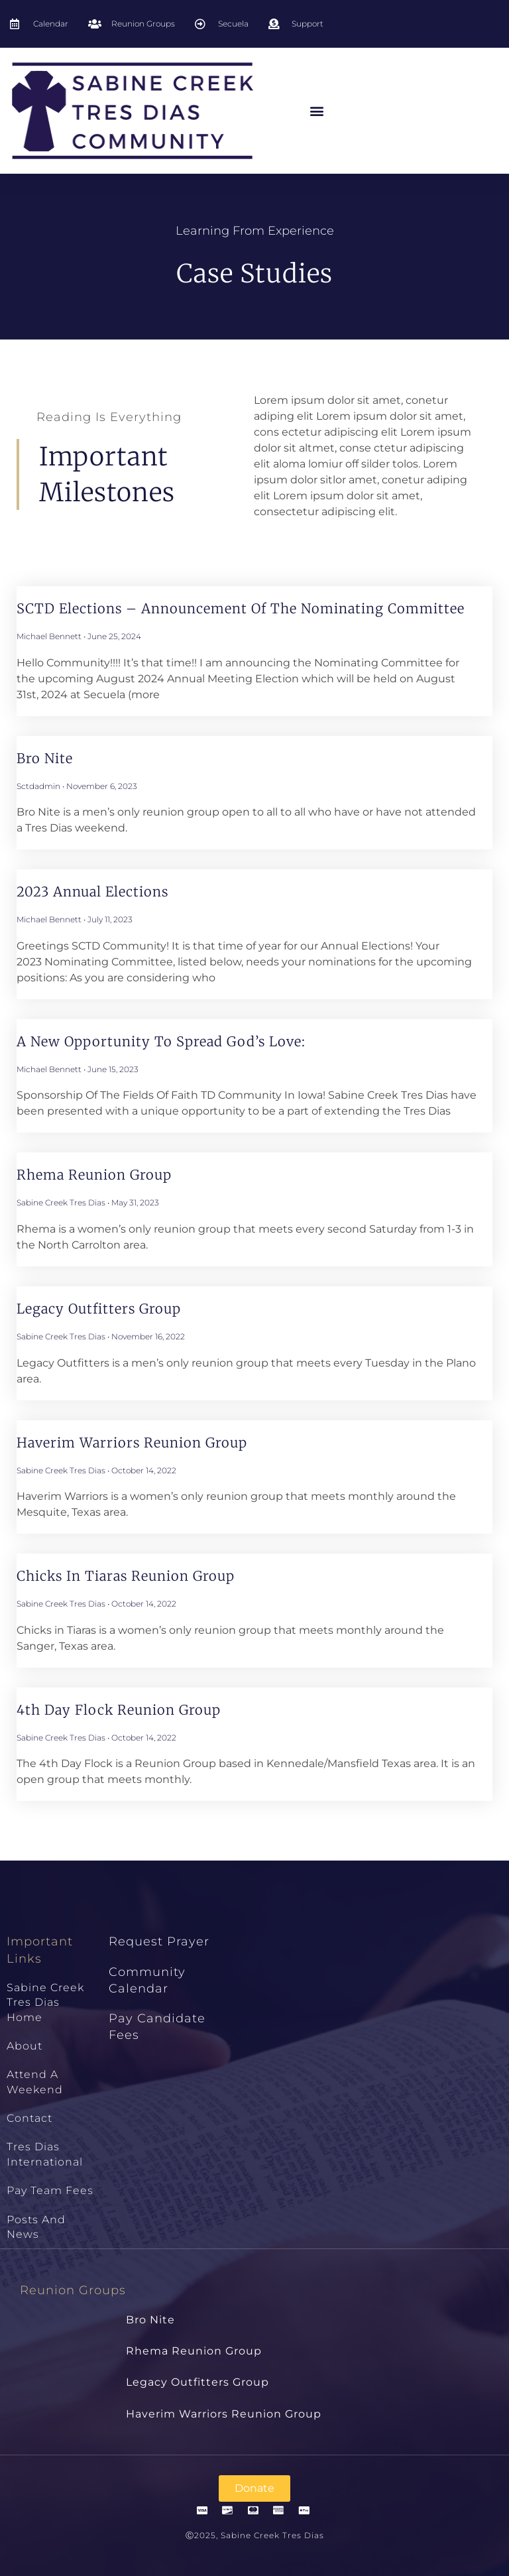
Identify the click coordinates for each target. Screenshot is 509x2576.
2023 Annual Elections (92, 891)
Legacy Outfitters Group (99, 1308)
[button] (317, 111)
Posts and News (36, 2226)
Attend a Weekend (35, 2081)
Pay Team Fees (50, 2190)
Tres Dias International (45, 2154)
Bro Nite (45, 758)
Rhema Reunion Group (94, 1174)
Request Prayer (159, 1941)
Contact (29, 2118)
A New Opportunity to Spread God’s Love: (161, 1041)
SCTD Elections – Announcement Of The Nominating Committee (241, 608)
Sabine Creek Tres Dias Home (45, 2002)
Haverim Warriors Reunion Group (132, 1442)
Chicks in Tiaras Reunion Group (126, 1575)
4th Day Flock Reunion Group (119, 1709)
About (24, 2046)
